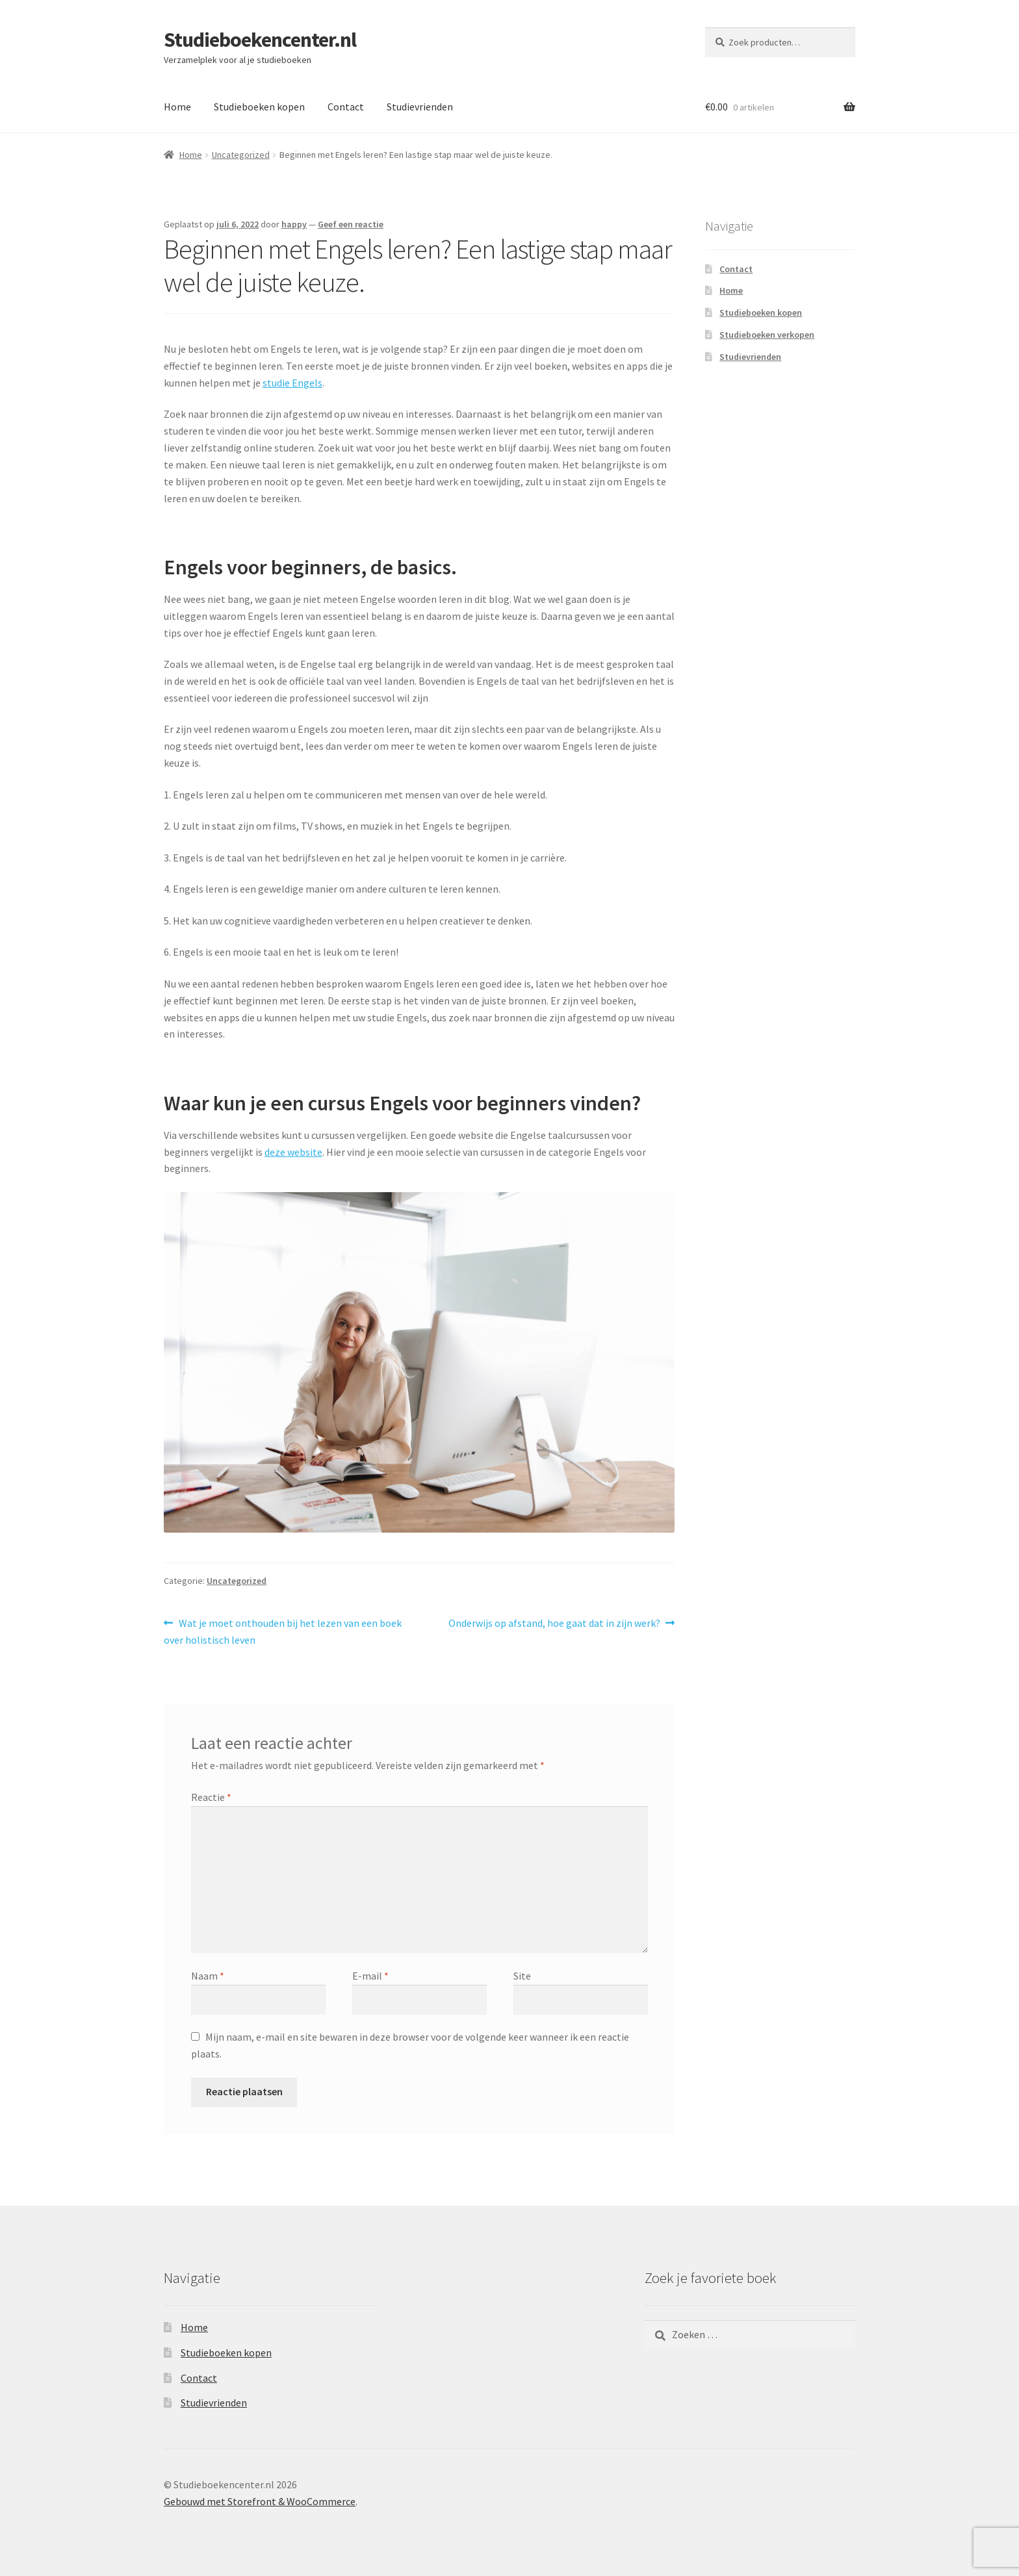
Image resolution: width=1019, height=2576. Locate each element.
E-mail (370, 1975)
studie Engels (292, 382)
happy (294, 224)
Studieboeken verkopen (766, 334)
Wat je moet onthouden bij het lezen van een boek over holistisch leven (283, 1630)
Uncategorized (241, 154)
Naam (207, 1975)
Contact (346, 106)
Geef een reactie (350, 224)
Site (522, 1975)
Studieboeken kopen (259, 106)
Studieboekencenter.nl (260, 40)
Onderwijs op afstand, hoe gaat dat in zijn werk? (554, 1622)
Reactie (211, 1797)
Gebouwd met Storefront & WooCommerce (259, 2501)
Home (177, 106)
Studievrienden (420, 106)
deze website (293, 1151)
